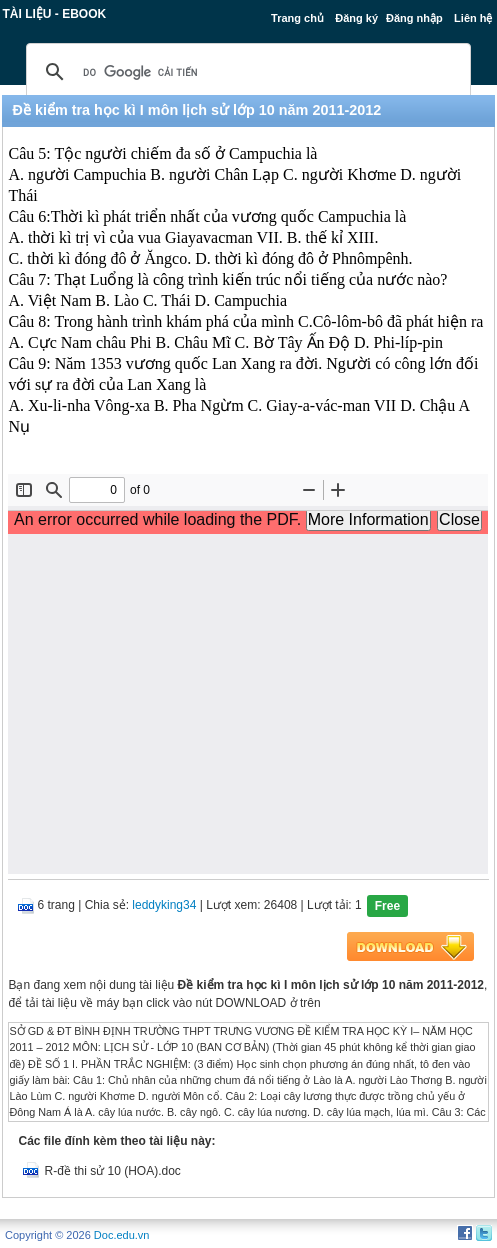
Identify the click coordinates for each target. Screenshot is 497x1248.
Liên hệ (473, 18)
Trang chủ (297, 18)
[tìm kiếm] (245, 72)
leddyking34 (164, 905)
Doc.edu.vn (122, 1235)
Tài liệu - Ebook (54, 14)
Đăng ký (356, 18)
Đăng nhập (414, 18)
